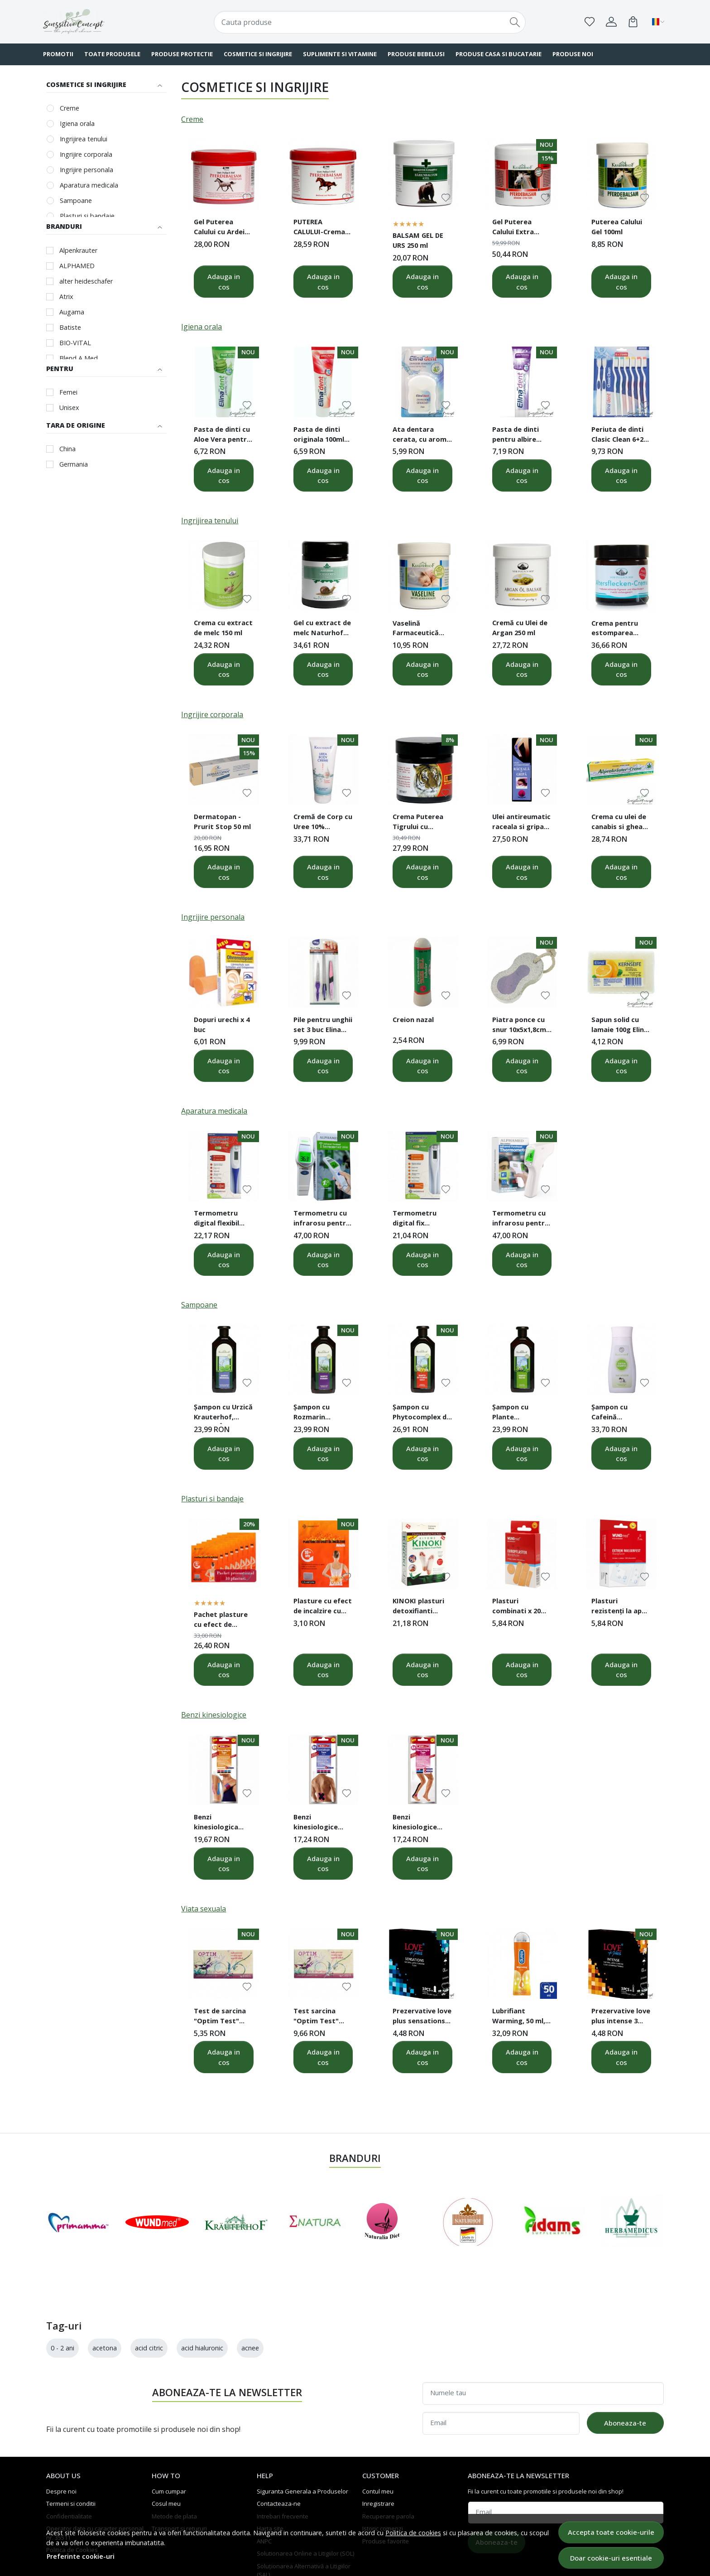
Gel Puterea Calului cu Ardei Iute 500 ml (219, 228)
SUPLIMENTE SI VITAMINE (340, 54)
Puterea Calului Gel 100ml (616, 226)
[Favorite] (589, 21)
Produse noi (572, 54)
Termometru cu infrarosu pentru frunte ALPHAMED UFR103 (520, 1219)
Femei (68, 392)
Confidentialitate (69, 2462)
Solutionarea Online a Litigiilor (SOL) (305, 2500)
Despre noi (61, 2437)
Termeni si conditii (71, 2450)
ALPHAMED (77, 265)
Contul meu (377, 2437)
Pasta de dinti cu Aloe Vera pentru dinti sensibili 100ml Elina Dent (222, 435)
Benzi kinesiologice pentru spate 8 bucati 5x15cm (318, 1823)
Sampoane (76, 200)
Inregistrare (378, 2450)
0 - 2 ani (62, 2294)
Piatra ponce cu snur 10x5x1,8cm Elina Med (519, 1026)
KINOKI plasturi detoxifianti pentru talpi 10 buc (418, 1607)
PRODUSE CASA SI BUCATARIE (499, 54)
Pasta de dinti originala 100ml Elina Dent (318, 435)
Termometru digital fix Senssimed (415, 1219)
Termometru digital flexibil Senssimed (216, 1219)
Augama (71, 312)
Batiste (70, 327)
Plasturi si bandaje (87, 216)
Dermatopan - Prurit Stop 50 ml (222, 821)
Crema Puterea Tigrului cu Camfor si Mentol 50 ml (422, 823)
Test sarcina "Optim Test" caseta (316, 2017)
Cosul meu (166, 2450)
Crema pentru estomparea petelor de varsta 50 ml (621, 629)
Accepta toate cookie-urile (611, 2532)
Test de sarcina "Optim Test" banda (220, 2017)
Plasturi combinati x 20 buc (516, 1607)
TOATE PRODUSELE (112, 54)
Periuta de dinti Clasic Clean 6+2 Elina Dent (617, 435)
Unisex (69, 407)
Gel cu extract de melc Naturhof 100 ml (322, 629)
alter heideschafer (86, 281)
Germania (73, 464)
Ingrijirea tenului (83, 139)
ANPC (264, 2487)
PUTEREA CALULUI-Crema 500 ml (319, 228)
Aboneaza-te (625, 2368)
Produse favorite (385, 2487)
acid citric (149, 2294)
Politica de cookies (413, 2532)
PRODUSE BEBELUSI (416, 54)
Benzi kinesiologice (213, 1715)
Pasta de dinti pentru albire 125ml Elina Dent (519, 435)
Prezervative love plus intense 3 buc (620, 2017)
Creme (69, 108)
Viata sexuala (203, 1909)
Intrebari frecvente (282, 2462)
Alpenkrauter (78, 250)
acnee (250, 2294)
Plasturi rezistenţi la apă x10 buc (618, 1607)
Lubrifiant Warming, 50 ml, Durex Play (518, 2017)
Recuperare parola (388, 2462)
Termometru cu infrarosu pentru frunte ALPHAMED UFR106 (321, 1219)
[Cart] (633, 21)
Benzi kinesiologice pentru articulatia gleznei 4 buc (415, 1823)
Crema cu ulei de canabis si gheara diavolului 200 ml (620, 823)
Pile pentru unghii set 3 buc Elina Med (322, 1026)
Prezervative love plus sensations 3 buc (422, 2017)
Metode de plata (174, 2462)
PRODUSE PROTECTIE (182, 54)
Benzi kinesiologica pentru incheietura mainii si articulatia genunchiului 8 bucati (217, 1823)
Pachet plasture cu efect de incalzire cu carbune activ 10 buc (221, 1620)
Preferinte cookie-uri (81, 2556)
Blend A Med (78, 358)
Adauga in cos (223, 281)
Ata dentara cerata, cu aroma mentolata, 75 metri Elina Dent (422, 435)
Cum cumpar (169, 2437)
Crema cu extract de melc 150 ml (223, 627)
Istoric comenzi (382, 2475)
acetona (104, 2294)
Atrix (66, 296)
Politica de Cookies (72, 2496)
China (67, 448)
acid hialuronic (202, 2294)
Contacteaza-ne (279, 2450)
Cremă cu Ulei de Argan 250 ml (519, 627)
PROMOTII (58, 54)
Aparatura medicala (89, 185)
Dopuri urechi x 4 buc (221, 1024)
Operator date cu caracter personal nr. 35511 (95, 2479)
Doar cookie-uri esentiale (611, 2557)
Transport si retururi (179, 2475)
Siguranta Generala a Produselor (302, 2437)
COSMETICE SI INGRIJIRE (258, 54)
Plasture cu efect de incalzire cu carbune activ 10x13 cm (322, 1607)
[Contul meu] (611, 21)
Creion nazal (413, 1019)
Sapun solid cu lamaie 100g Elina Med (619, 1026)
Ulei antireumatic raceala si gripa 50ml (521, 823)
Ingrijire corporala (86, 154)
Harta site (270, 2475)
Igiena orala (77, 123)
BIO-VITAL (75, 342)
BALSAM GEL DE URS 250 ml (418, 240)
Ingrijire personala (86, 169)
